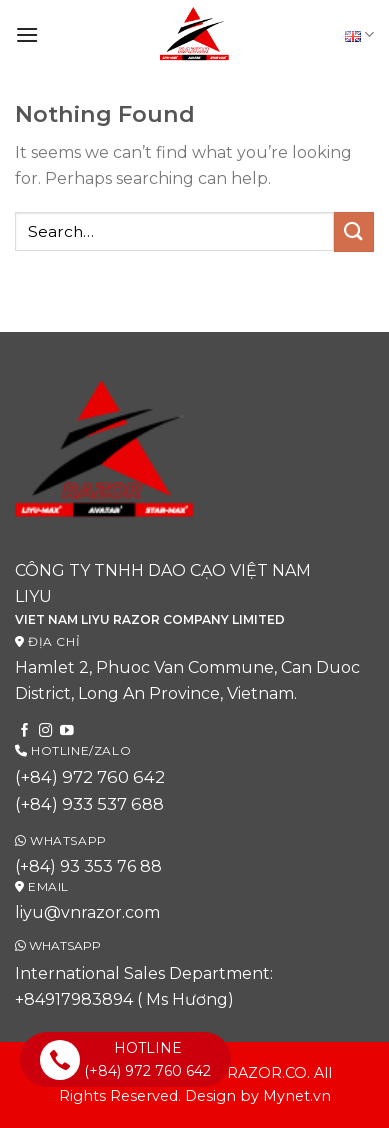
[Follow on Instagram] (46, 731)
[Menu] (27, 34)
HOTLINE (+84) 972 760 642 (125, 1059)
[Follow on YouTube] (67, 731)
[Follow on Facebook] (25, 731)
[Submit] (354, 231)
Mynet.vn (297, 1096)
